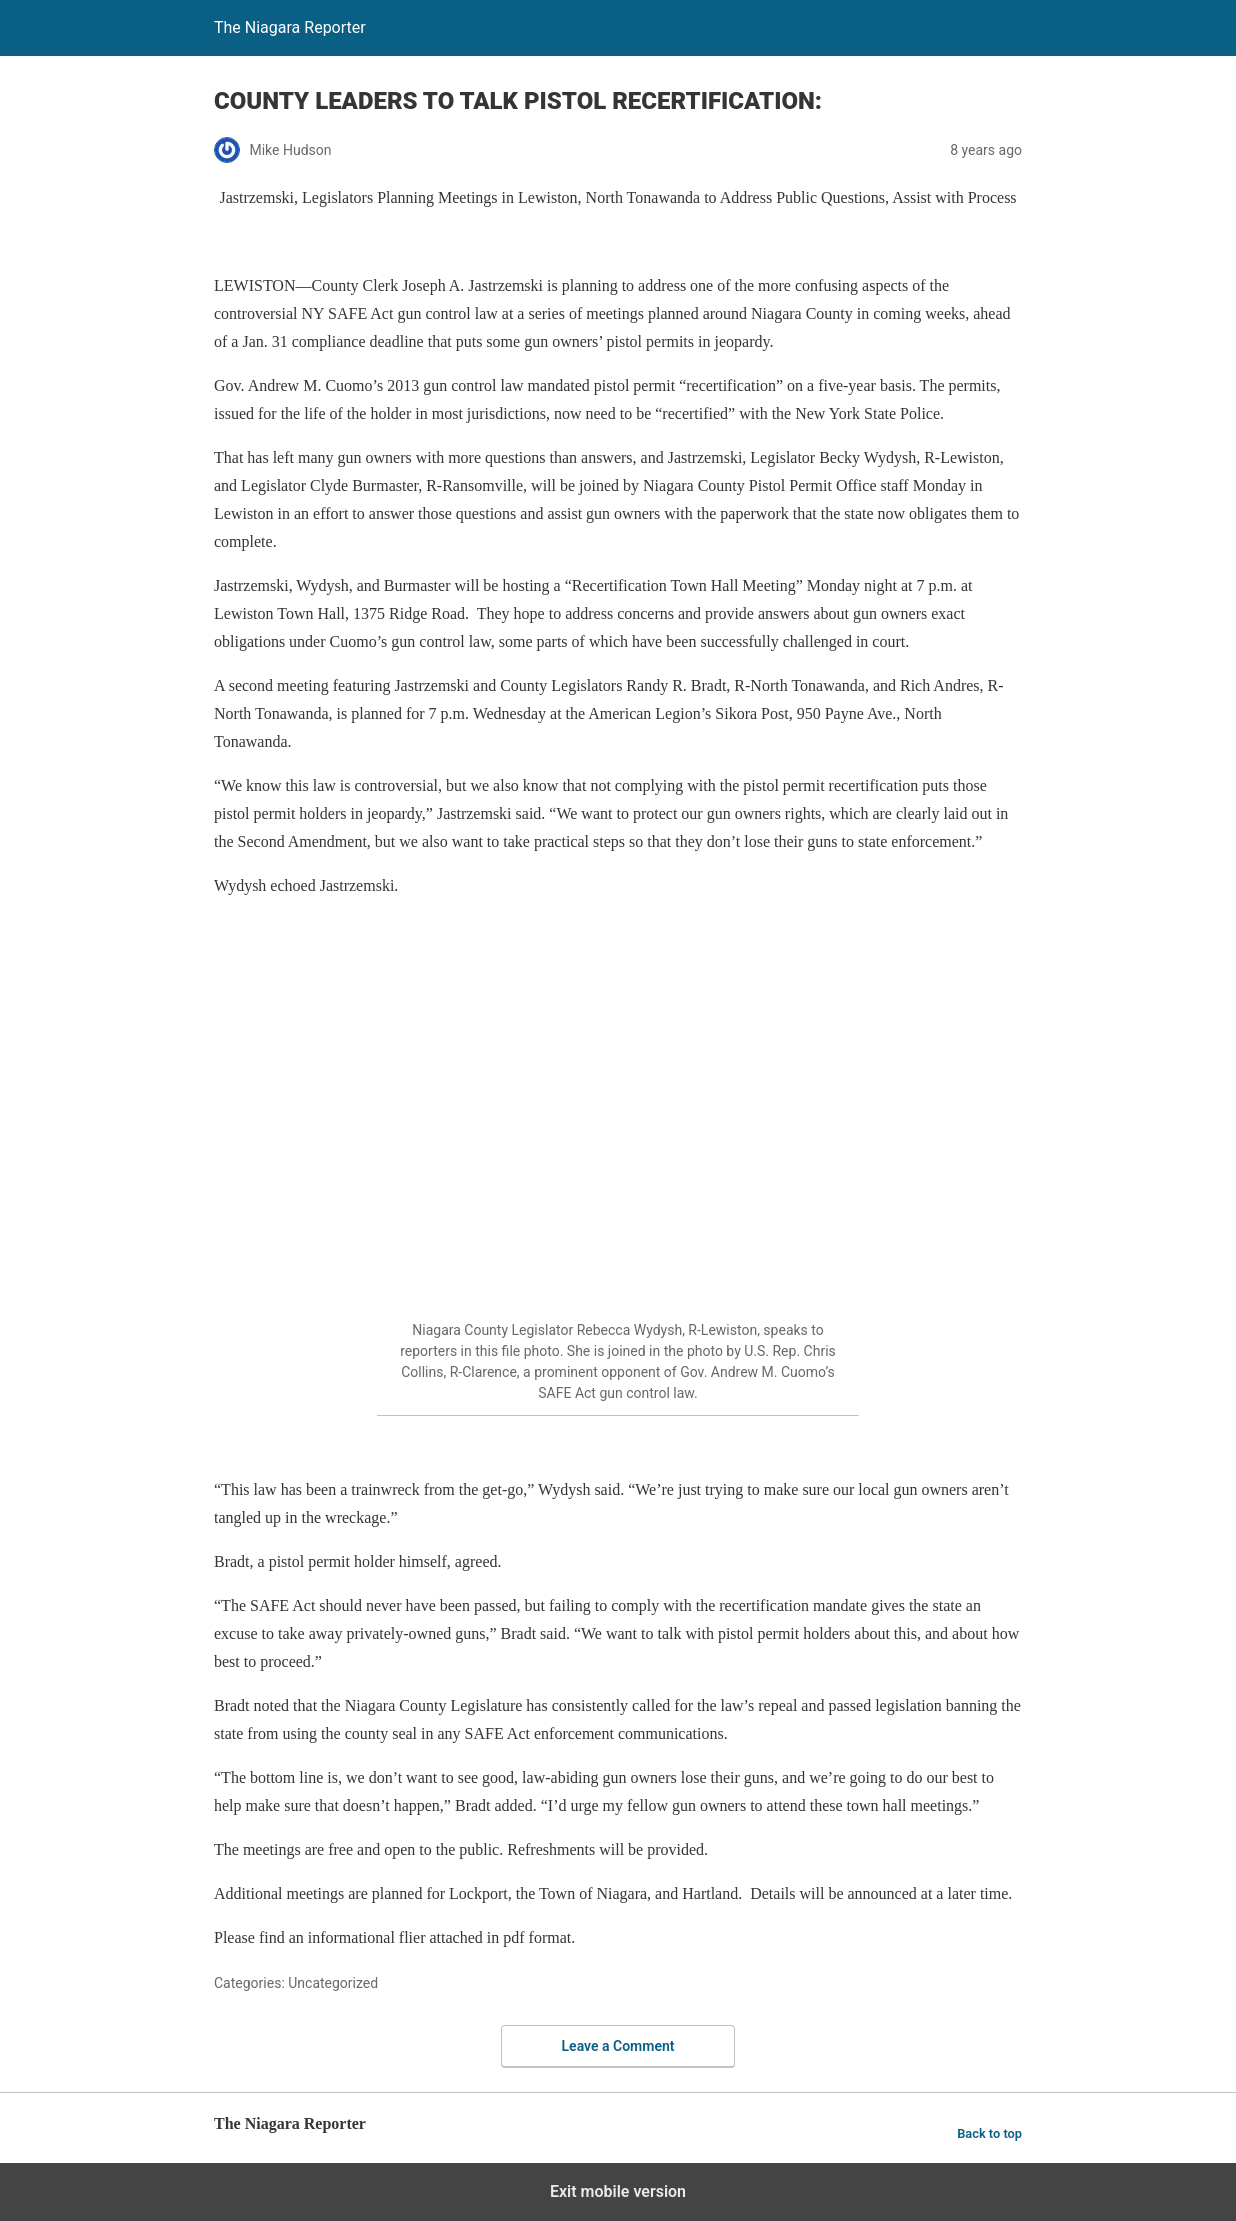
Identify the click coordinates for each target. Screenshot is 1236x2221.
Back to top (989, 2133)
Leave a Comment (618, 2046)
